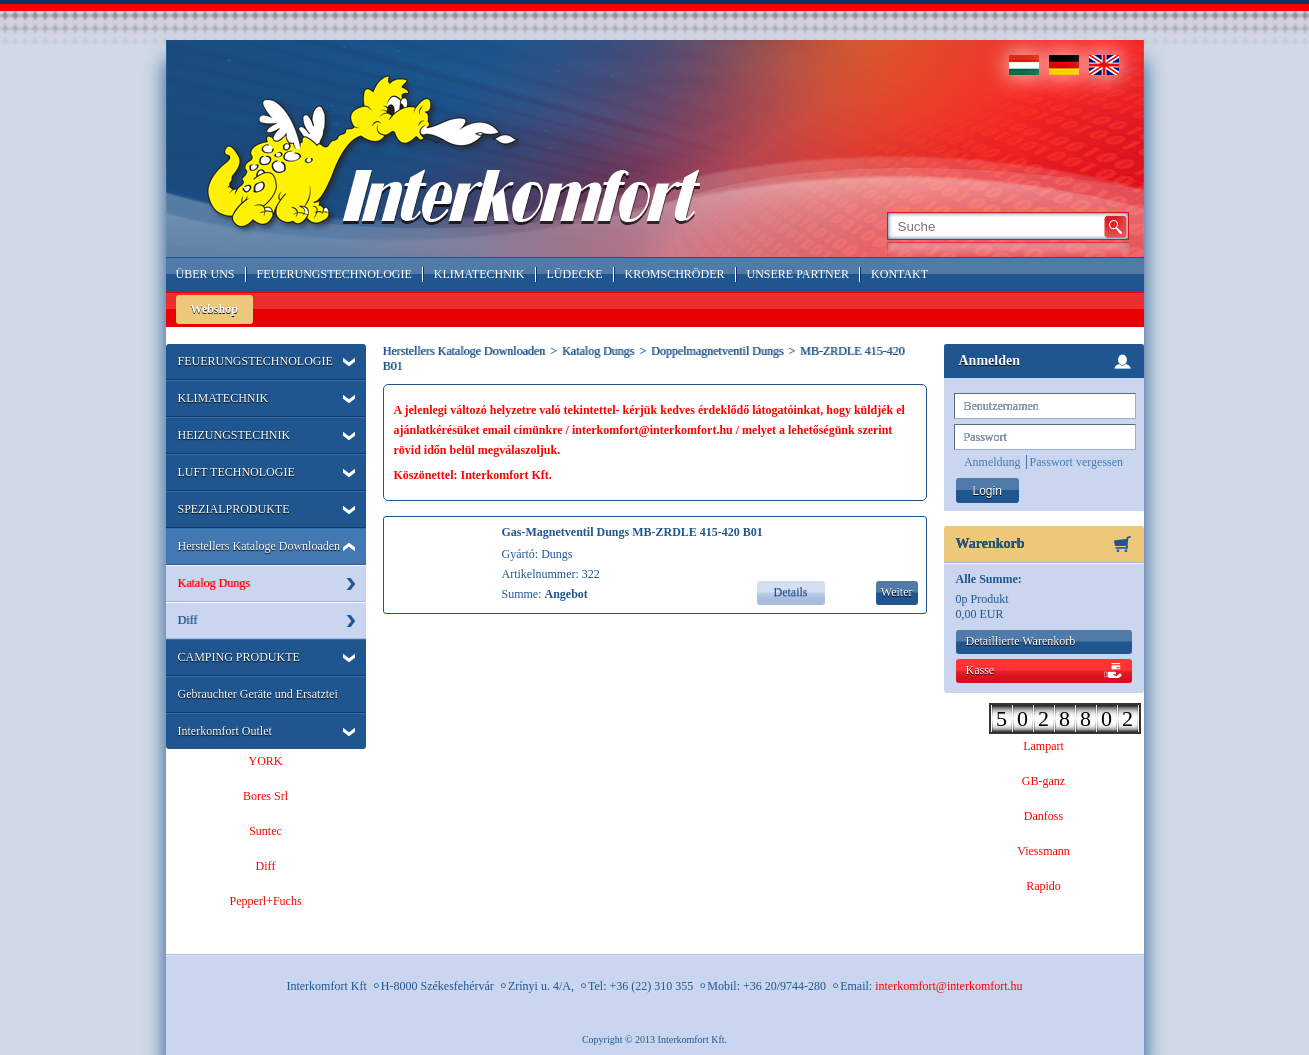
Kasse (980, 670)
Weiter (897, 592)
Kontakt (899, 274)
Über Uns (205, 274)
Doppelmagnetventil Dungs (717, 351)
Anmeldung (992, 462)
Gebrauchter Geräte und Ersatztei (258, 694)
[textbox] (994, 226)
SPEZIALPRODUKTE (234, 509)
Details (791, 592)
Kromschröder (675, 274)
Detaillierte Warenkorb (1021, 641)
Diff (188, 620)
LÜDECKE (575, 274)
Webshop (214, 309)
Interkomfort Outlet (225, 731)
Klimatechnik (479, 274)
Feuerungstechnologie (334, 274)
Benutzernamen (1001, 406)
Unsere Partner (798, 274)
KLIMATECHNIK (223, 398)
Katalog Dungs (214, 583)
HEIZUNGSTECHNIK (234, 435)
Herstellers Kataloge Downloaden (259, 546)
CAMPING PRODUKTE (239, 657)
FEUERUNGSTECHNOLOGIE (255, 361)
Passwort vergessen (1076, 462)
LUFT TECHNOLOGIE (236, 472)
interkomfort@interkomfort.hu (948, 986)
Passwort (985, 437)
